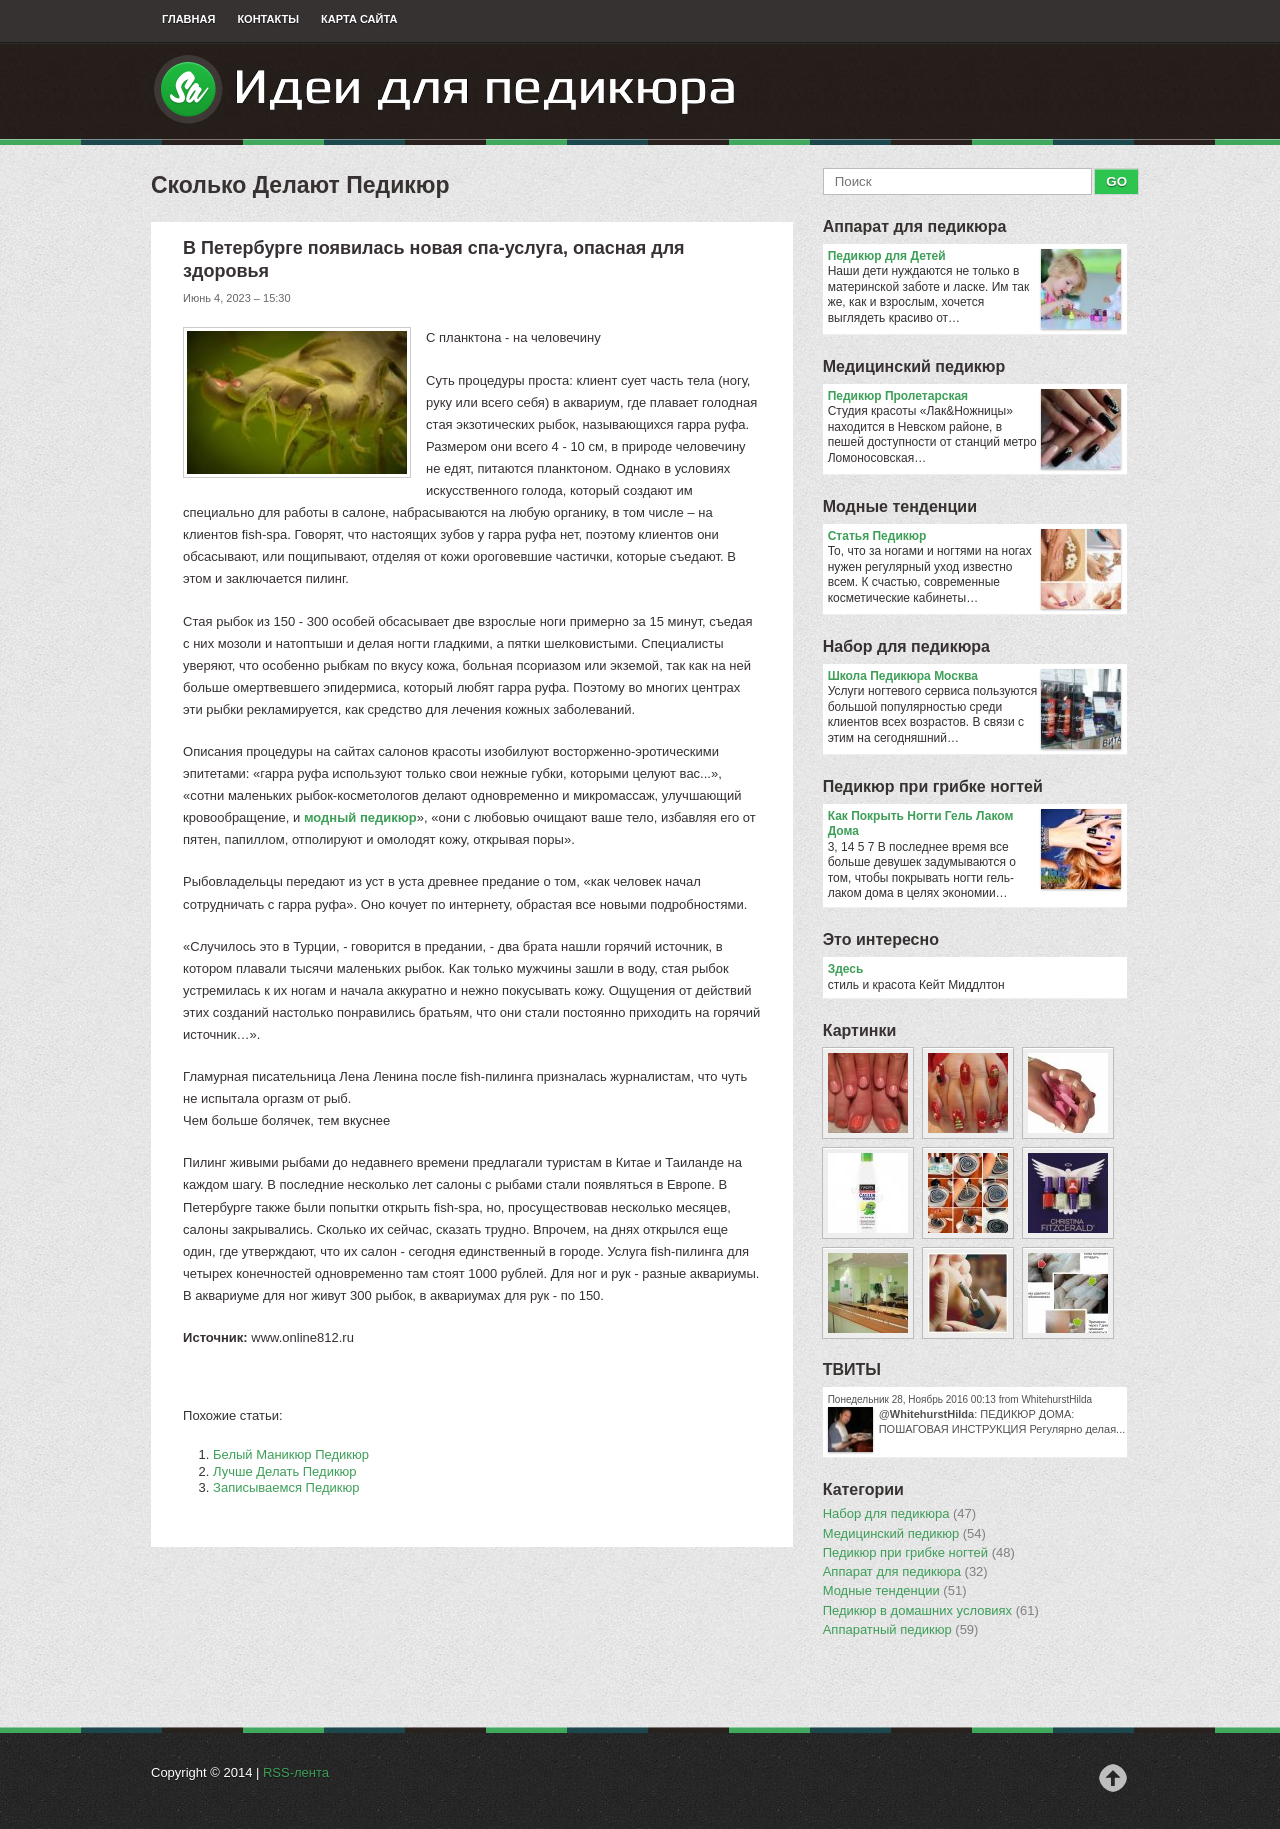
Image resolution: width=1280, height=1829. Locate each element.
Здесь (846, 969)
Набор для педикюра (906, 646)
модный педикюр (360, 817)
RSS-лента (296, 1772)
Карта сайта (359, 19)
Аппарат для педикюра (915, 226)
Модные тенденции (900, 506)
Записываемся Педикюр (286, 1487)
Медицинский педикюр (914, 366)
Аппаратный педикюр (901, 1630)
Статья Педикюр (974, 537)
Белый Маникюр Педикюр (291, 1454)
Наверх (1113, 1778)
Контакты (268, 19)
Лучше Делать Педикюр (285, 1471)
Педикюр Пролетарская (974, 397)
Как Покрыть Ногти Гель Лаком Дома (974, 824)
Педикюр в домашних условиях (931, 1611)
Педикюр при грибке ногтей (933, 786)
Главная (188, 19)
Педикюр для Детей (974, 257)
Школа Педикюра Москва (974, 677)
